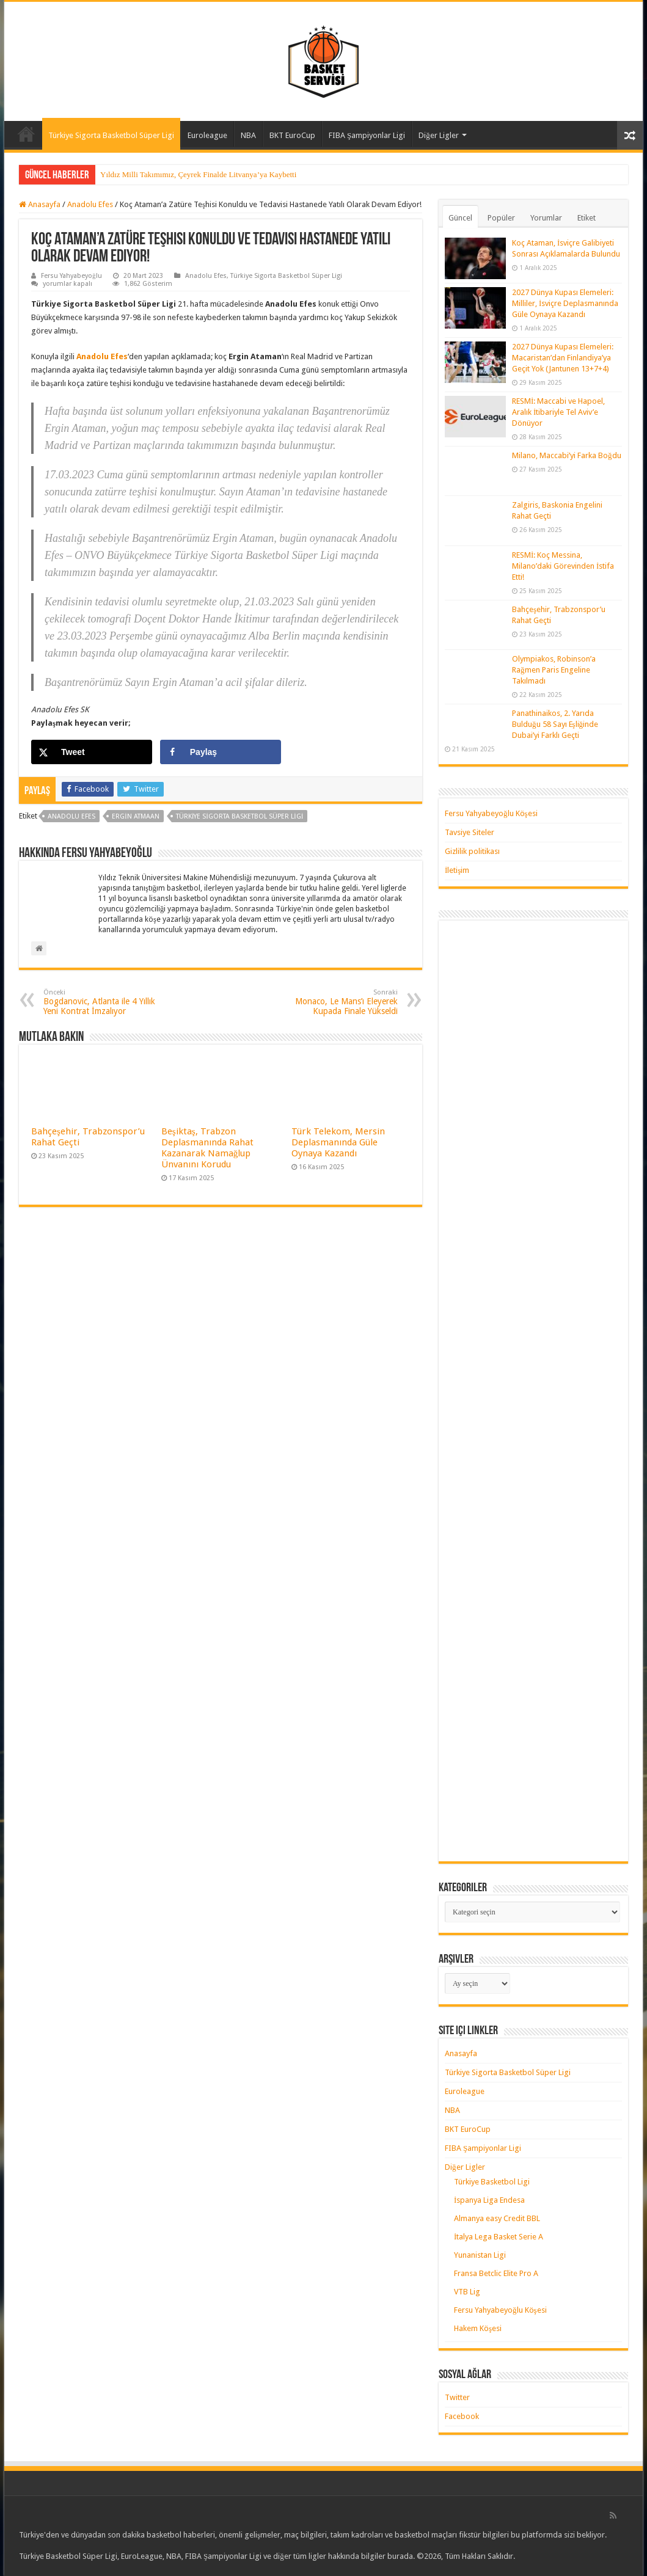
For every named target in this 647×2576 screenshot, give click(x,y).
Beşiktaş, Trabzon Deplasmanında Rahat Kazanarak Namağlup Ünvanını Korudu (207, 1148)
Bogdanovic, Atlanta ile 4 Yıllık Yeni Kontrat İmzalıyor (106, 1002)
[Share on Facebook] (220, 752)
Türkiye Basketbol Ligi (492, 2181)
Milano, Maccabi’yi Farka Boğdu (566, 455)
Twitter (457, 2397)
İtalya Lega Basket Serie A (498, 2236)
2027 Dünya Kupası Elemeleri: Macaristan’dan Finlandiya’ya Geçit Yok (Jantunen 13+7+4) (562, 357)
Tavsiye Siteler (469, 832)
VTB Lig (467, 2291)
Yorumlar (546, 217)
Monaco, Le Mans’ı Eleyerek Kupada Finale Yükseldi (335, 1002)
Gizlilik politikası (472, 851)
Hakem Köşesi (478, 2328)
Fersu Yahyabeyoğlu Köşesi (491, 813)
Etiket (586, 217)
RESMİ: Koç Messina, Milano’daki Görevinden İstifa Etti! (563, 566)
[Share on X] (91, 752)
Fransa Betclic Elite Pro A (496, 2273)
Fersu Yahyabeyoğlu (71, 276)
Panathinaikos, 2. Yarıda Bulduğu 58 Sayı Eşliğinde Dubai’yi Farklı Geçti (555, 724)
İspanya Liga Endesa (489, 2200)
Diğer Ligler (439, 135)
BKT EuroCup (292, 135)
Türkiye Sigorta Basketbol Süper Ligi (111, 135)
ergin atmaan (135, 816)
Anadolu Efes (90, 204)
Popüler (501, 217)
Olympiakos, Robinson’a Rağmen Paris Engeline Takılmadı (554, 669)
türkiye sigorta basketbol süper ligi (240, 816)
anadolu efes (71, 816)
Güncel (460, 217)
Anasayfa (26, 134)
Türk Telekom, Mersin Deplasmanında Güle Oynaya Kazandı (338, 1142)
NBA (248, 135)
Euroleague (207, 135)
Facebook (462, 2416)
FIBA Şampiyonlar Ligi (367, 135)
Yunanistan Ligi (480, 2255)
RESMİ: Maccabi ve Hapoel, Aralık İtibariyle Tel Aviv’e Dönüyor (558, 412)
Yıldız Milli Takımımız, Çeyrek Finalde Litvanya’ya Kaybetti (198, 174)
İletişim (457, 870)
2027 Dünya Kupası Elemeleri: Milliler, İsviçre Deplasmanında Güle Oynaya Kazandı (565, 303)
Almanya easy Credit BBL (497, 2218)
